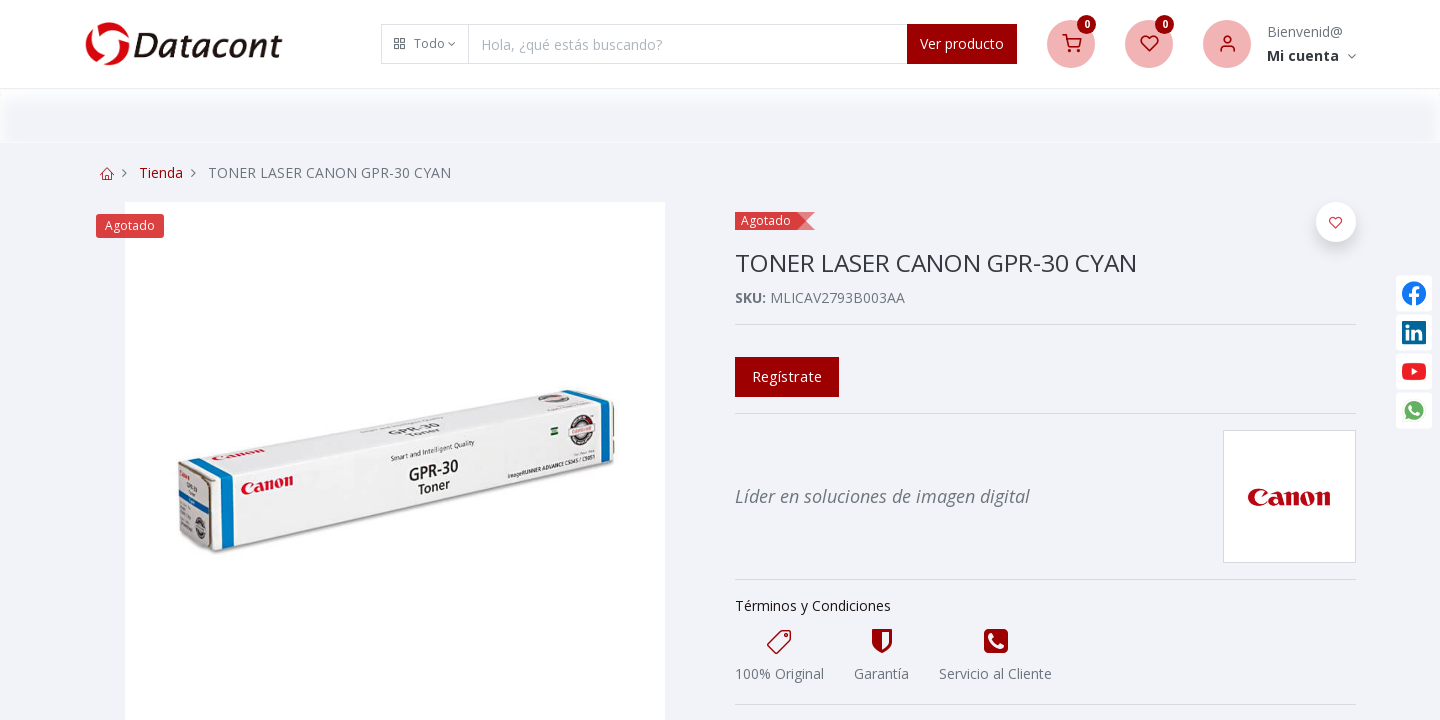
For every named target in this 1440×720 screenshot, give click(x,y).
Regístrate (787, 376)
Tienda (161, 172)
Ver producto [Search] (962, 43)
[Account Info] (1311, 56)
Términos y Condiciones (813, 605)
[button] (425, 44)
